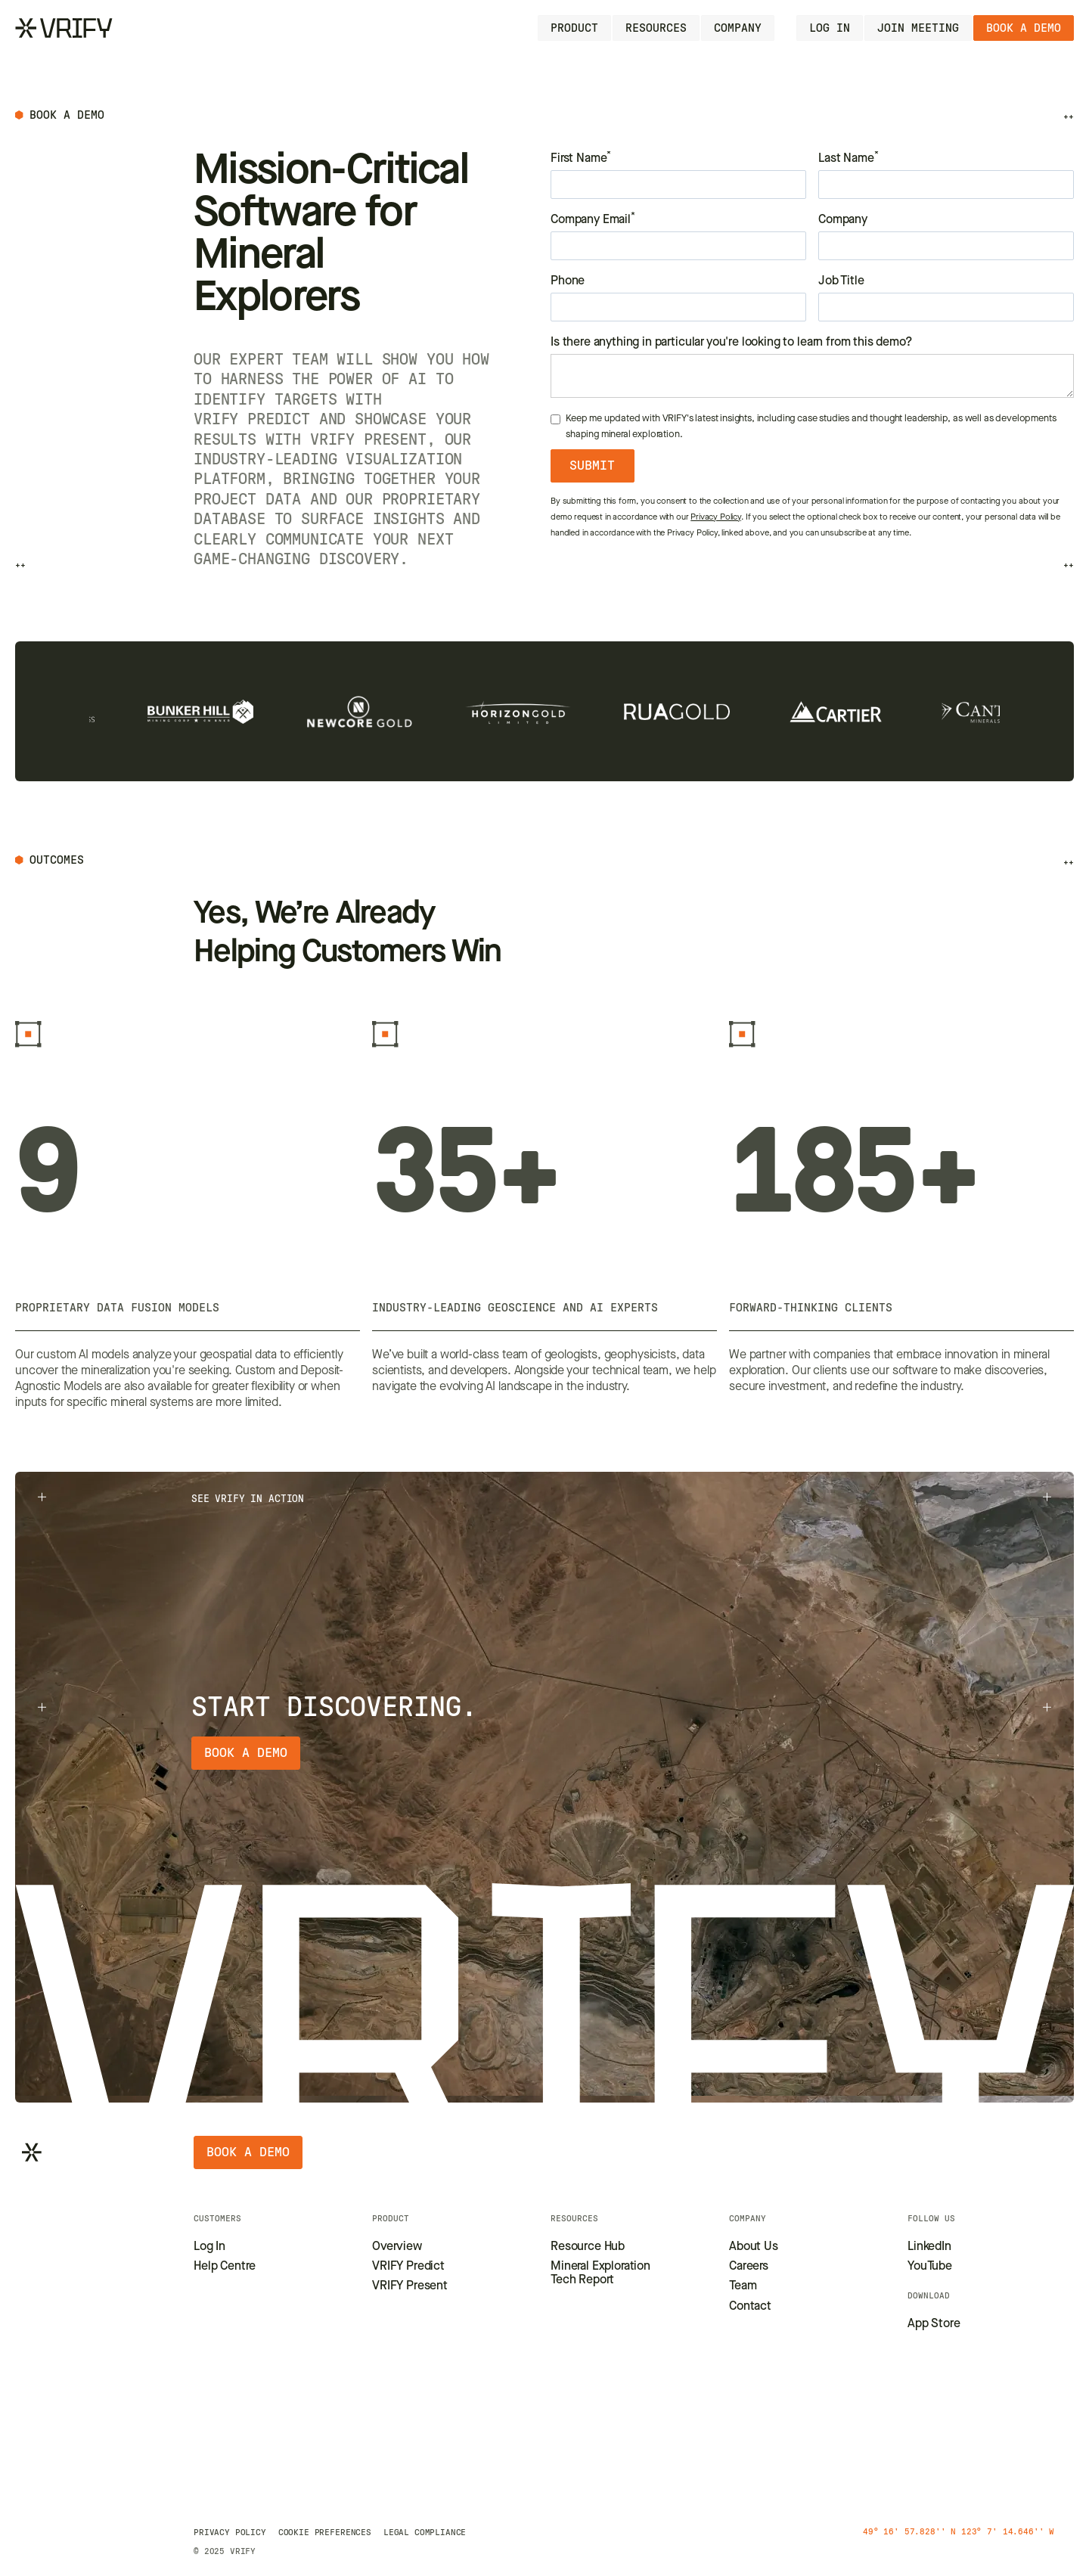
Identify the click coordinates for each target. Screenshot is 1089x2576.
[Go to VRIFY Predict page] (408, 2266)
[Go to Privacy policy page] (230, 2532)
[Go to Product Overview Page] (397, 2247)
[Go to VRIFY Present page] (410, 2286)
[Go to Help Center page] (225, 2266)
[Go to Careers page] (748, 2266)
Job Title (841, 281)
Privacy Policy (715, 518)
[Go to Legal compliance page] (424, 2532)
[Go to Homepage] (64, 28)
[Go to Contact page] (750, 2307)
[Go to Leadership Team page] (742, 2286)
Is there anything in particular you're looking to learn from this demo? (732, 343)
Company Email (593, 219)
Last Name (848, 158)
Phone (568, 281)
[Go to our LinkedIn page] (929, 2247)
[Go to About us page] (753, 2247)
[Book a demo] (1023, 28)
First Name (581, 158)
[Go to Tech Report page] (611, 2274)
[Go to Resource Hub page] (588, 2247)
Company (842, 220)
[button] (574, 28)
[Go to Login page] (829, 28)
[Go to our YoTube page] (930, 2266)
